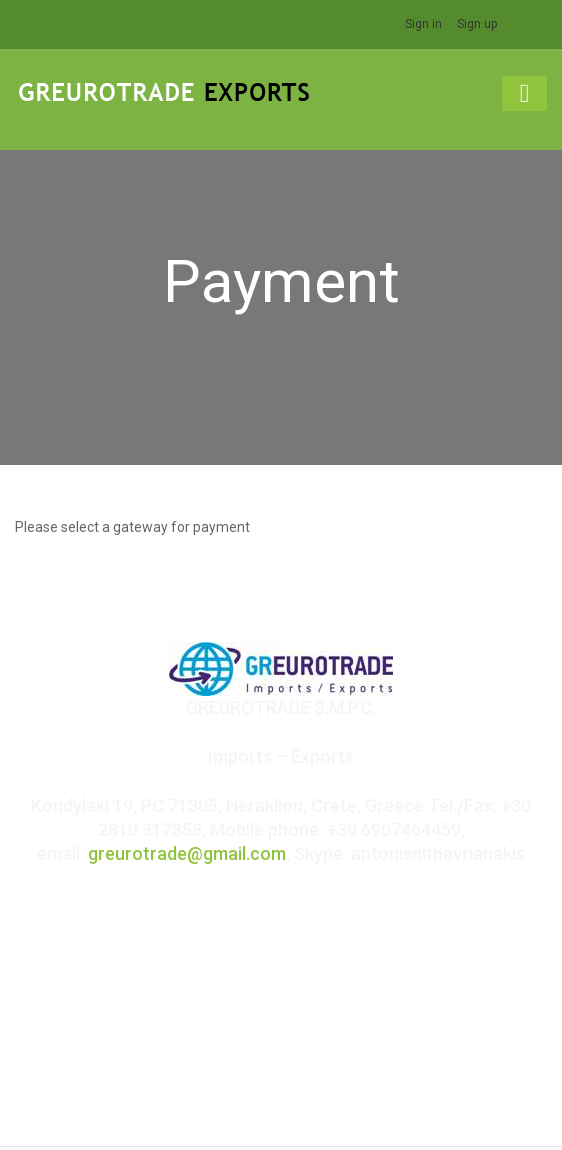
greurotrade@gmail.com (187, 853)
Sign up (477, 24)
